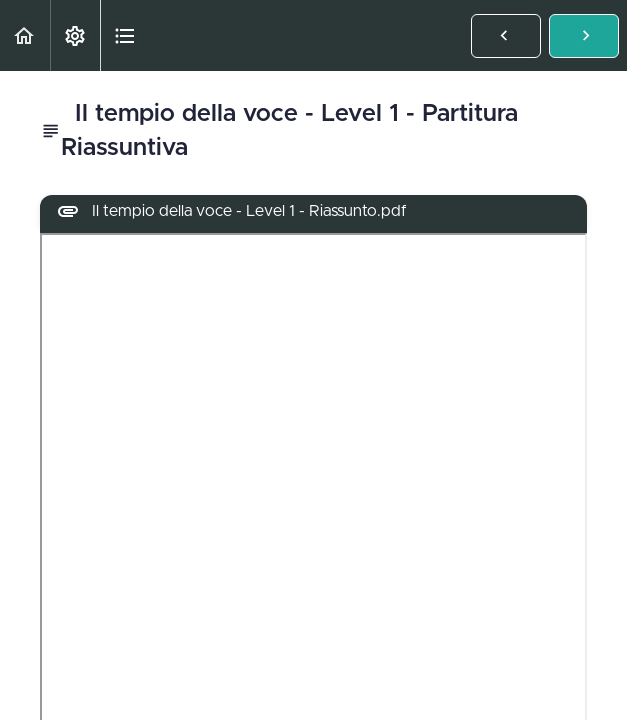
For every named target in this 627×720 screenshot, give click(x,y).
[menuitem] (75, 35)
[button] (25, 35)
